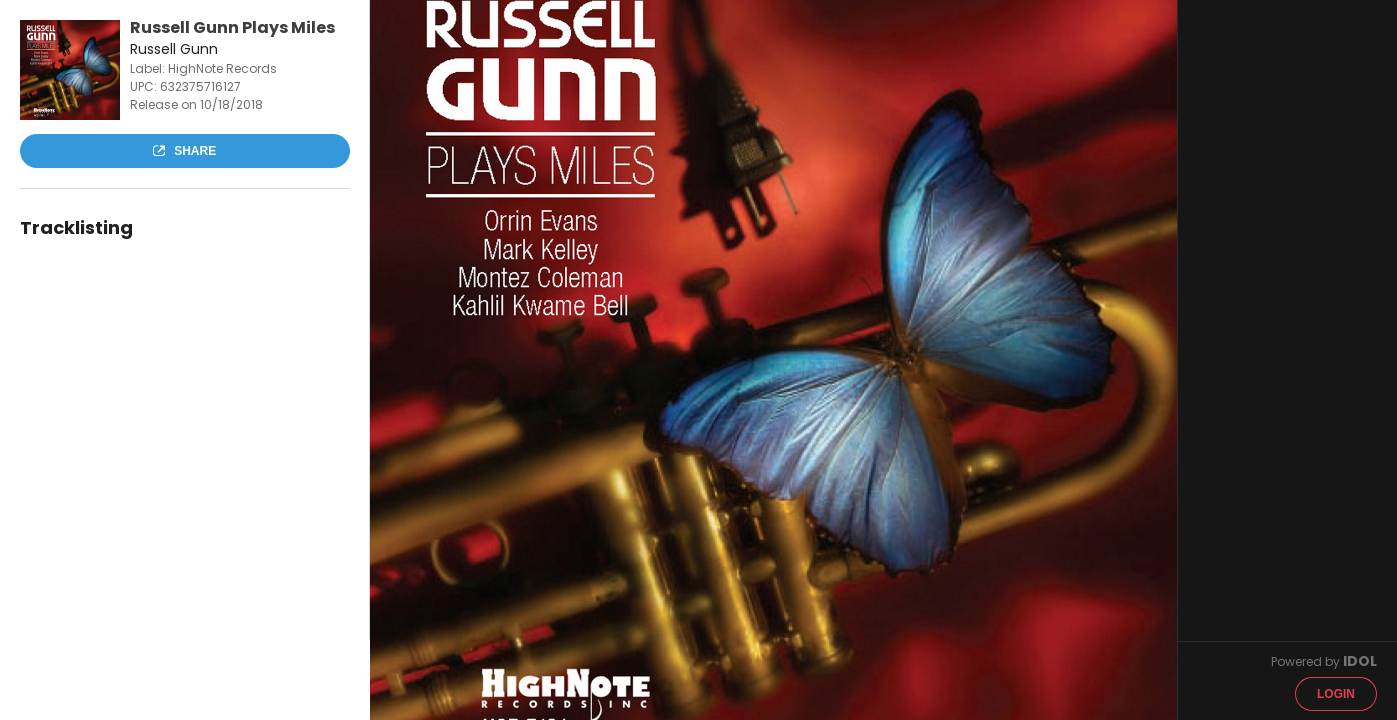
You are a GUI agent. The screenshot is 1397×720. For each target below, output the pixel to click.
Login (1336, 694)
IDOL (1360, 661)
